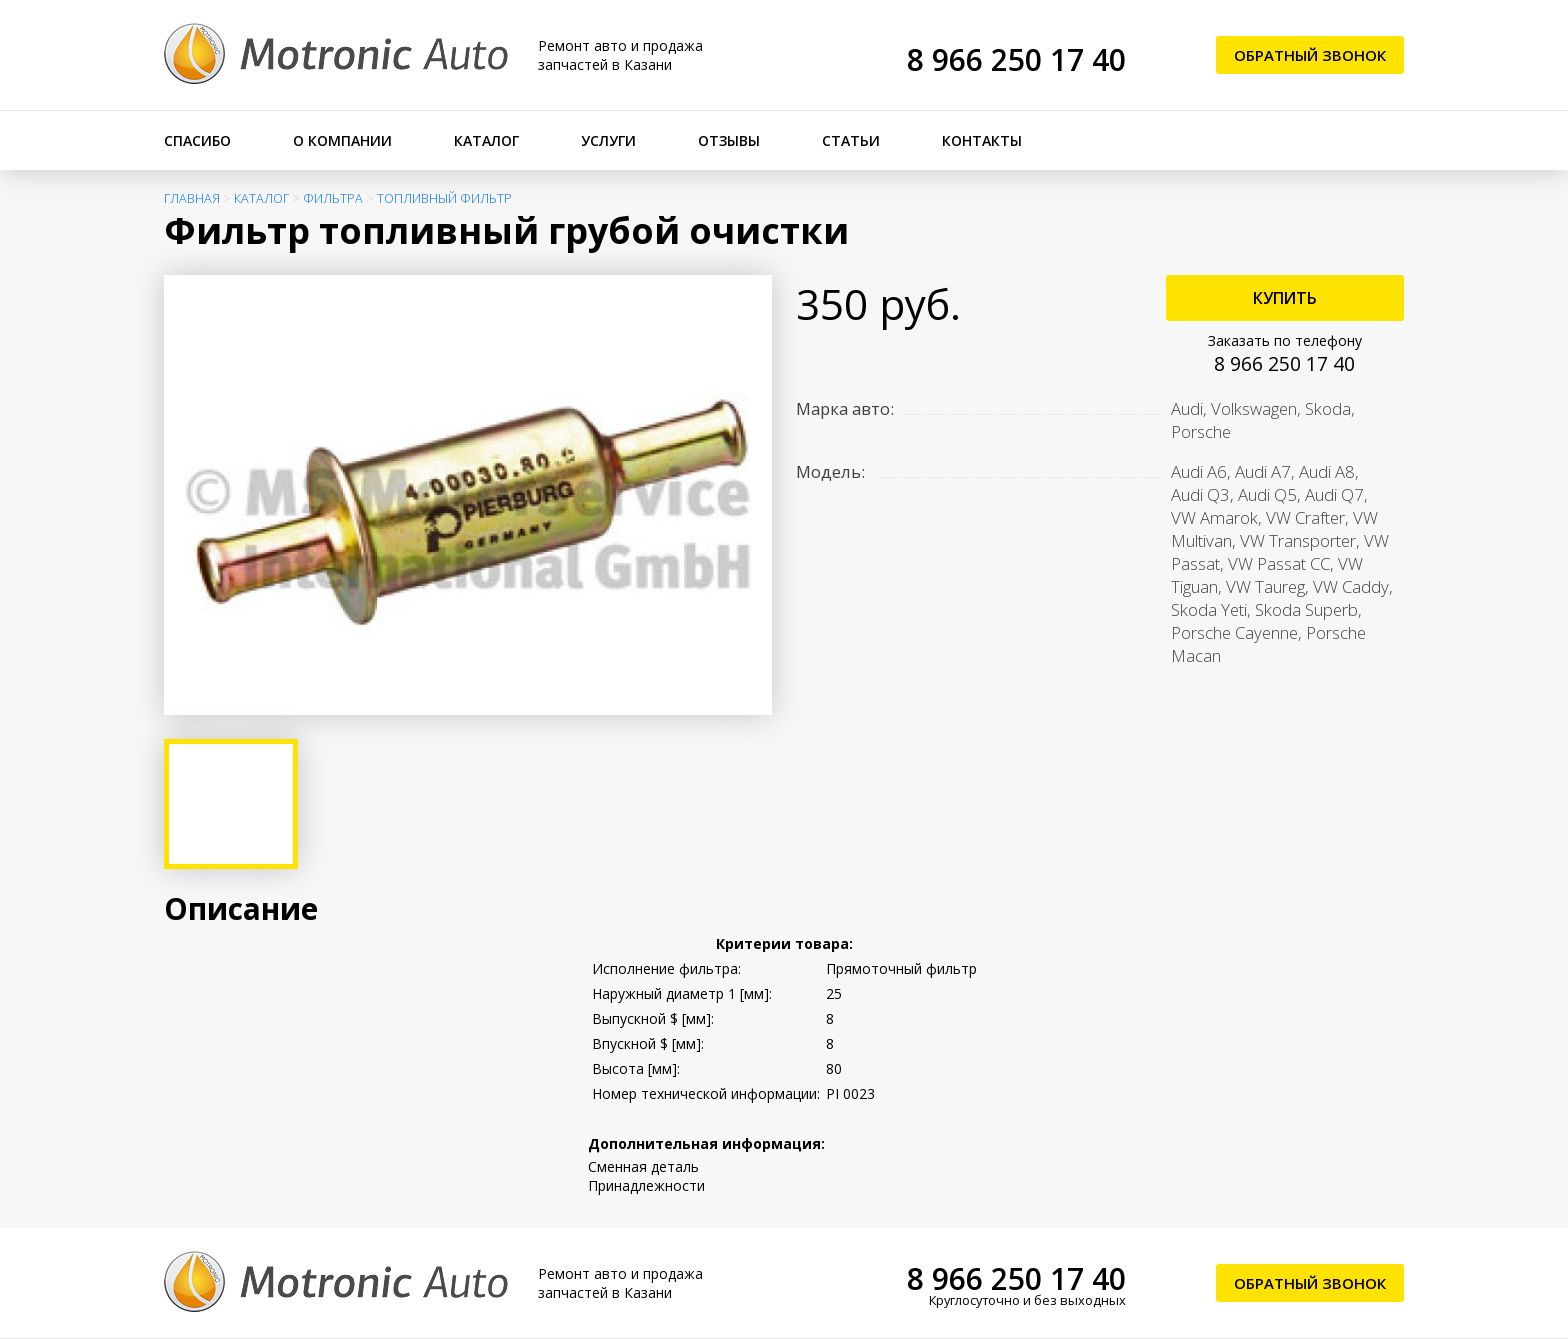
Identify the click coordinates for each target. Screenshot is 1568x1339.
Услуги (608, 140)
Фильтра (333, 198)
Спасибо (197, 140)
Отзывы (729, 140)
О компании (342, 140)
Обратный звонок (1310, 55)
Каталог (486, 140)
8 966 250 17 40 (1016, 59)
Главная (192, 198)
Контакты (982, 140)
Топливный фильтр (444, 198)
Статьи (851, 140)
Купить (1285, 298)
